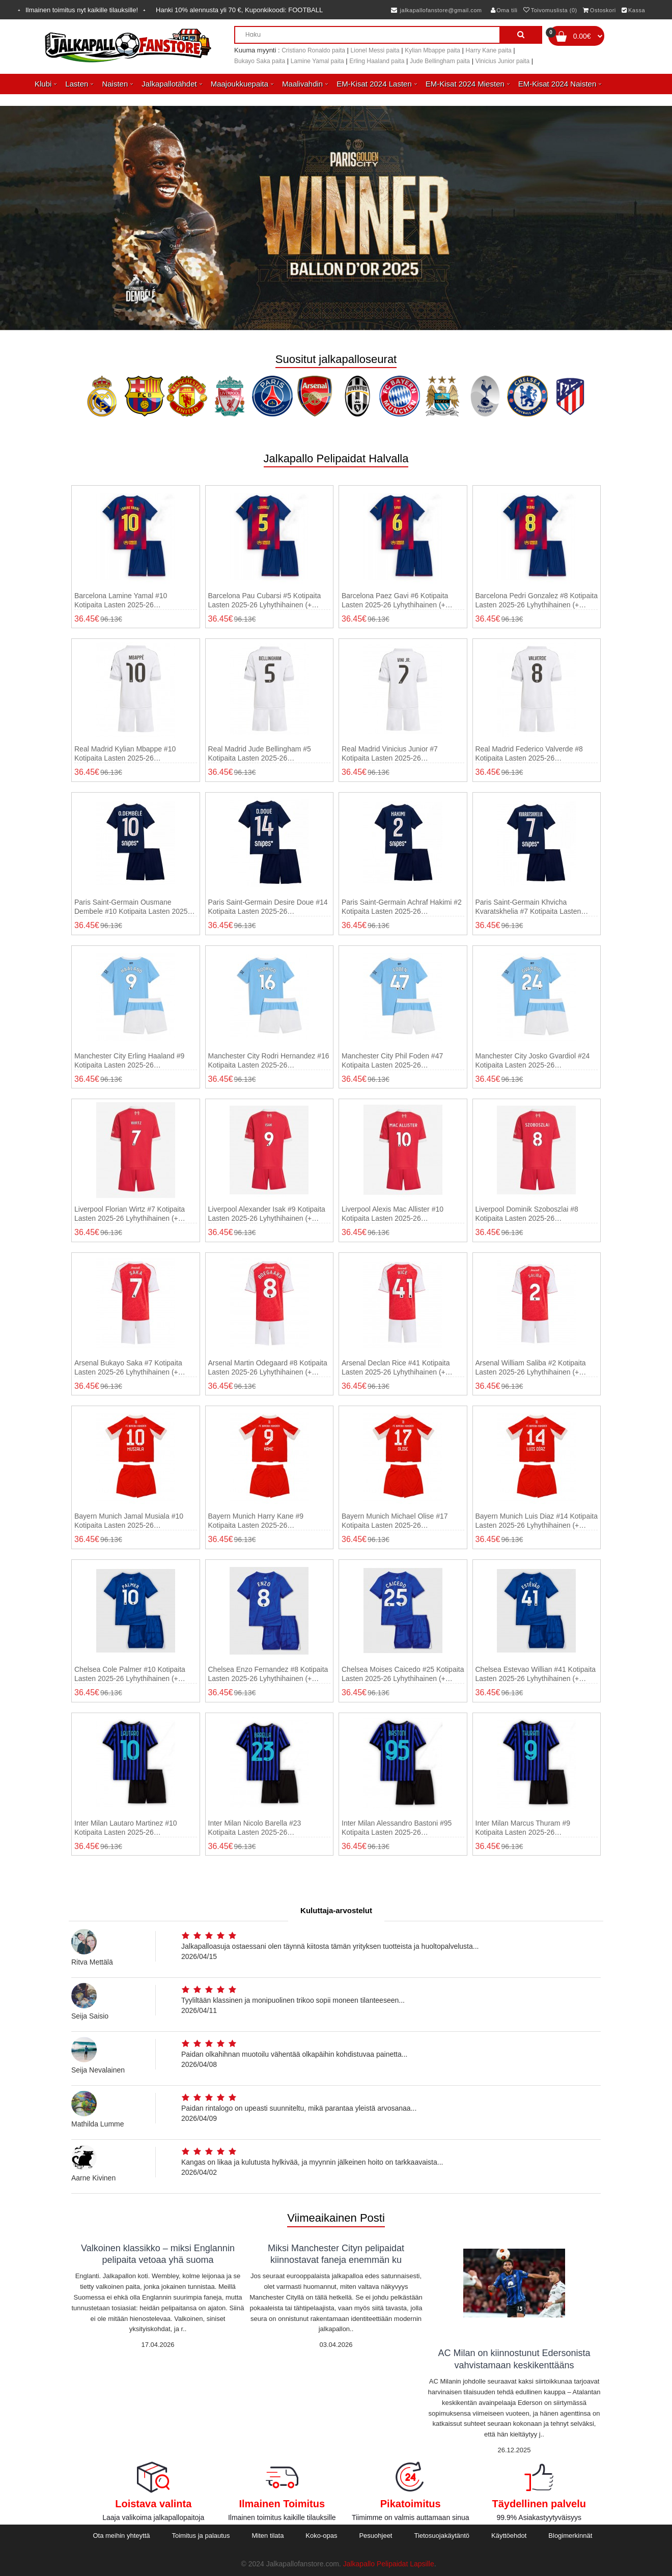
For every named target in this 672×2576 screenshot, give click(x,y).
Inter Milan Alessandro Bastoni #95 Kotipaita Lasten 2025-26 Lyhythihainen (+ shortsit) (397, 1828)
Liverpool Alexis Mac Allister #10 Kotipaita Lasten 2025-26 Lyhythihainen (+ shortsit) (392, 1214)
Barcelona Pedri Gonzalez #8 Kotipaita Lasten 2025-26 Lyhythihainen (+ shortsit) (536, 600)
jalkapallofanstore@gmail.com (436, 10)
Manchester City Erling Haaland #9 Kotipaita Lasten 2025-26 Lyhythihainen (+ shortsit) (129, 1061)
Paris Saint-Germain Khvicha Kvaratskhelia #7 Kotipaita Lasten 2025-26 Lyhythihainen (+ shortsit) (529, 907)
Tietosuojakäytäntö (441, 2535)
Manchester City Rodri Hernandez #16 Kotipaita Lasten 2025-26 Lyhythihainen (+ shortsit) (268, 1061)
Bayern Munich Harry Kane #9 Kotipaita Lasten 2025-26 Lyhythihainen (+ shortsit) (256, 1521)
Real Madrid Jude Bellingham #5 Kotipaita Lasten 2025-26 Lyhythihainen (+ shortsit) (259, 754)
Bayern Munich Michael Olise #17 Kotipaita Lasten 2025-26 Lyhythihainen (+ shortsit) (395, 1521)
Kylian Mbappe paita (432, 50)
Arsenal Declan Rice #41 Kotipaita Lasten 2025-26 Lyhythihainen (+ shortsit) (396, 1368)
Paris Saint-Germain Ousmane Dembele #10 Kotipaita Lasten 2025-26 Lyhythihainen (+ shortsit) (132, 907)
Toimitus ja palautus (201, 2535)
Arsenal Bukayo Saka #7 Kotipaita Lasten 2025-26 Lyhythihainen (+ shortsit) (128, 1368)
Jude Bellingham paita (440, 61)
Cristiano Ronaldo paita (313, 50)
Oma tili (504, 10)
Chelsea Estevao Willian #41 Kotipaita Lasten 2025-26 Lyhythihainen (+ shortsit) (535, 1674)
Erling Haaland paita (376, 61)
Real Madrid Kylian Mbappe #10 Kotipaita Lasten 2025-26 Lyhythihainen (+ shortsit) (125, 754)
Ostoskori (599, 10)
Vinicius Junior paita (502, 61)
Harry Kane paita (489, 50)
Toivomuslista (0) (550, 10)
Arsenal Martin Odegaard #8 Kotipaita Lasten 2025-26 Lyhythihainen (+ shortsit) (267, 1368)
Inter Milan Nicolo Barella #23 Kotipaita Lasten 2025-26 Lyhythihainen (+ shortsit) (254, 1828)
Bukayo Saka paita (259, 61)
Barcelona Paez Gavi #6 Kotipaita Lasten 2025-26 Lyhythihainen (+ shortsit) (395, 600)
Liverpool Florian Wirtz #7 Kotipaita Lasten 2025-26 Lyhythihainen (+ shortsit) (129, 1214)
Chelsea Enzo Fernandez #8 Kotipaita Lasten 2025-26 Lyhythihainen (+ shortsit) (268, 1674)
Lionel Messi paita (375, 50)
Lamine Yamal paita (317, 61)
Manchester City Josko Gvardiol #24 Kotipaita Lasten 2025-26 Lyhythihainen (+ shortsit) (532, 1061)
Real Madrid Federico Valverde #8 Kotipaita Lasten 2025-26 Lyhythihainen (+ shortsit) (529, 754)
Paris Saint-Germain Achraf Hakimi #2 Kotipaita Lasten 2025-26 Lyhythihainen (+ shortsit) (402, 907)
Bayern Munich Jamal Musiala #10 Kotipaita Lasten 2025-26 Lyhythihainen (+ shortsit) (128, 1521)
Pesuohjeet (375, 2535)
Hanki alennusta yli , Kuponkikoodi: (239, 10)
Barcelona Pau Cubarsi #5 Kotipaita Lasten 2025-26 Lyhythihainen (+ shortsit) (264, 600)
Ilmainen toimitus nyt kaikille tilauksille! (81, 10)
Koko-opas (321, 2535)
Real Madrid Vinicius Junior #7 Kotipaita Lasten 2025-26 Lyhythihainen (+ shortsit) (390, 754)
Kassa (633, 10)
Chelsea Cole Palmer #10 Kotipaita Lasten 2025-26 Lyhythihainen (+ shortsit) (129, 1674)
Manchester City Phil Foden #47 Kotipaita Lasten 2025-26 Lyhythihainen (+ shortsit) (392, 1061)
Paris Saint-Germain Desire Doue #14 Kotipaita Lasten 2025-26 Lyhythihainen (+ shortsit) (268, 907)
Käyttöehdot (508, 2535)
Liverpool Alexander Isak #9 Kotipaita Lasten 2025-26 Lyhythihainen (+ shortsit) (266, 1214)
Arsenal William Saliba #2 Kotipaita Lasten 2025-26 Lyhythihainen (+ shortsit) (530, 1368)
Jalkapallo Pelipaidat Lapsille (388, 2564)
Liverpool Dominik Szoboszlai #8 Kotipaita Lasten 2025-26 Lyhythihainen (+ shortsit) (526, 1214)
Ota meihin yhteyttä (121, 2535)
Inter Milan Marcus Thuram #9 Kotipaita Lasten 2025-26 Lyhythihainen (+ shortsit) (522, 1828)
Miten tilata (268, 2535)
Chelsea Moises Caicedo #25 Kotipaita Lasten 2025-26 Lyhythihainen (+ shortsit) (403, 1674)
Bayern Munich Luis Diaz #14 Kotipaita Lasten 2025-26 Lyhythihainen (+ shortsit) (536, 1521)
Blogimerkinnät (570, 2535)
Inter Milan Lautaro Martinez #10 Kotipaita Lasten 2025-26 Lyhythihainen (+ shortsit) (125, 1828)
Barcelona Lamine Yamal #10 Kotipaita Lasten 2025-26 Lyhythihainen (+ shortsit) (120, 600)
